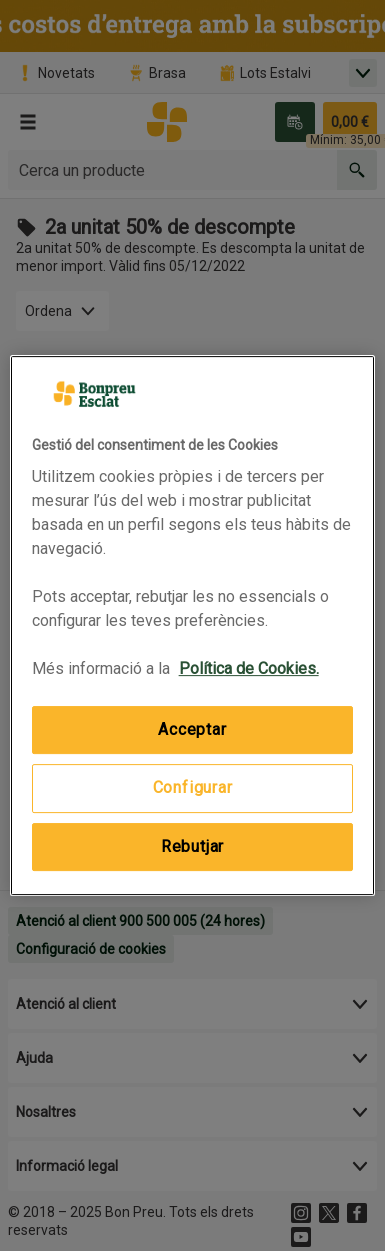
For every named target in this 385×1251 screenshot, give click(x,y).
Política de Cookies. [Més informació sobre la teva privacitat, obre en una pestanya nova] (249, 668)
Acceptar (192, 729)
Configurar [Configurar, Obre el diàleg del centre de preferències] (193, 788)
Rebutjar (192, 846)
